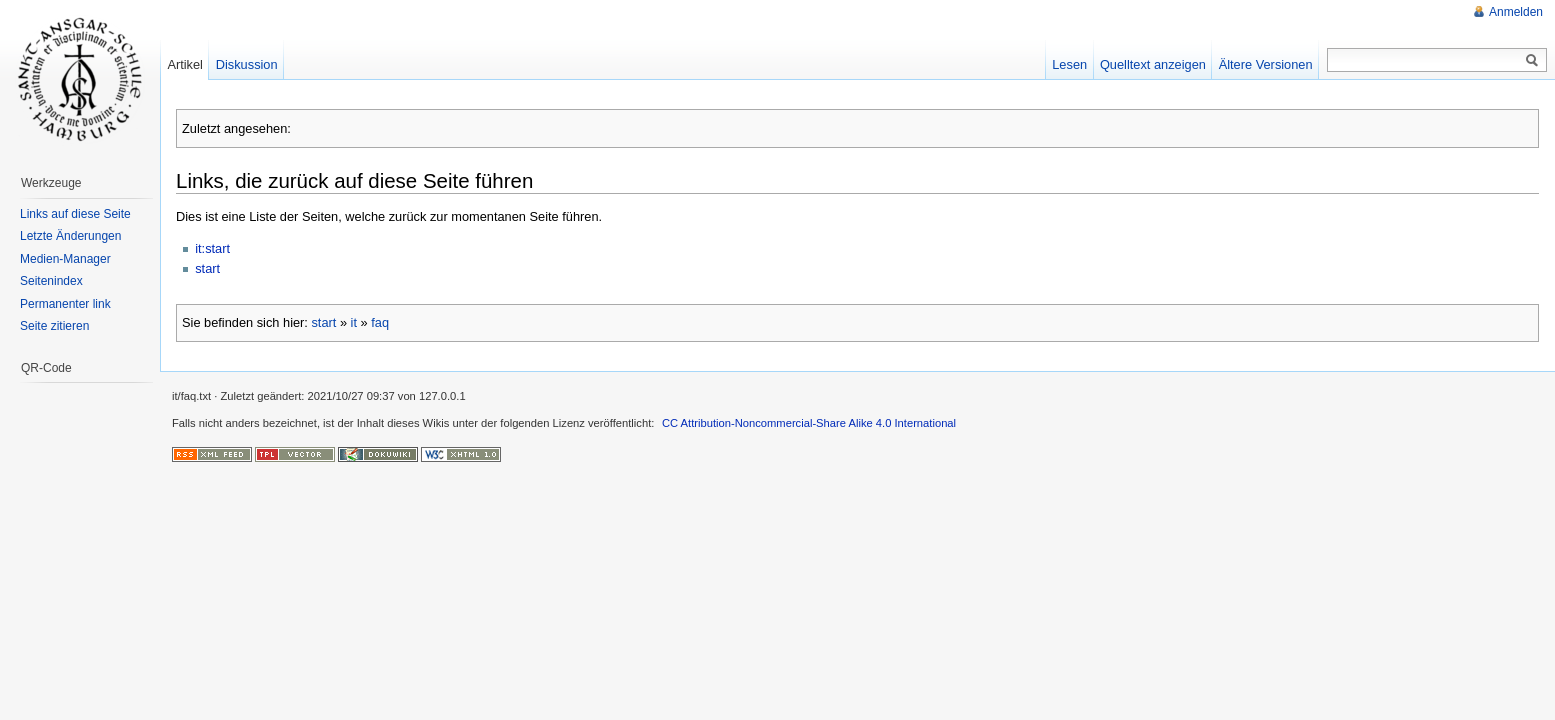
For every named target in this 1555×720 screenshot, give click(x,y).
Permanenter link (65, 304)
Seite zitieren (54, 326)
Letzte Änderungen (70, 236)
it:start (212, 248)
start (207, 268)
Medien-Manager (65, 259)
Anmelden (1516, 12)
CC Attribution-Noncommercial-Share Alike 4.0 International (809, 423)
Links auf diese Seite (75, 214)
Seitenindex (51, 281)
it (354, 322)
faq (380, 322)
